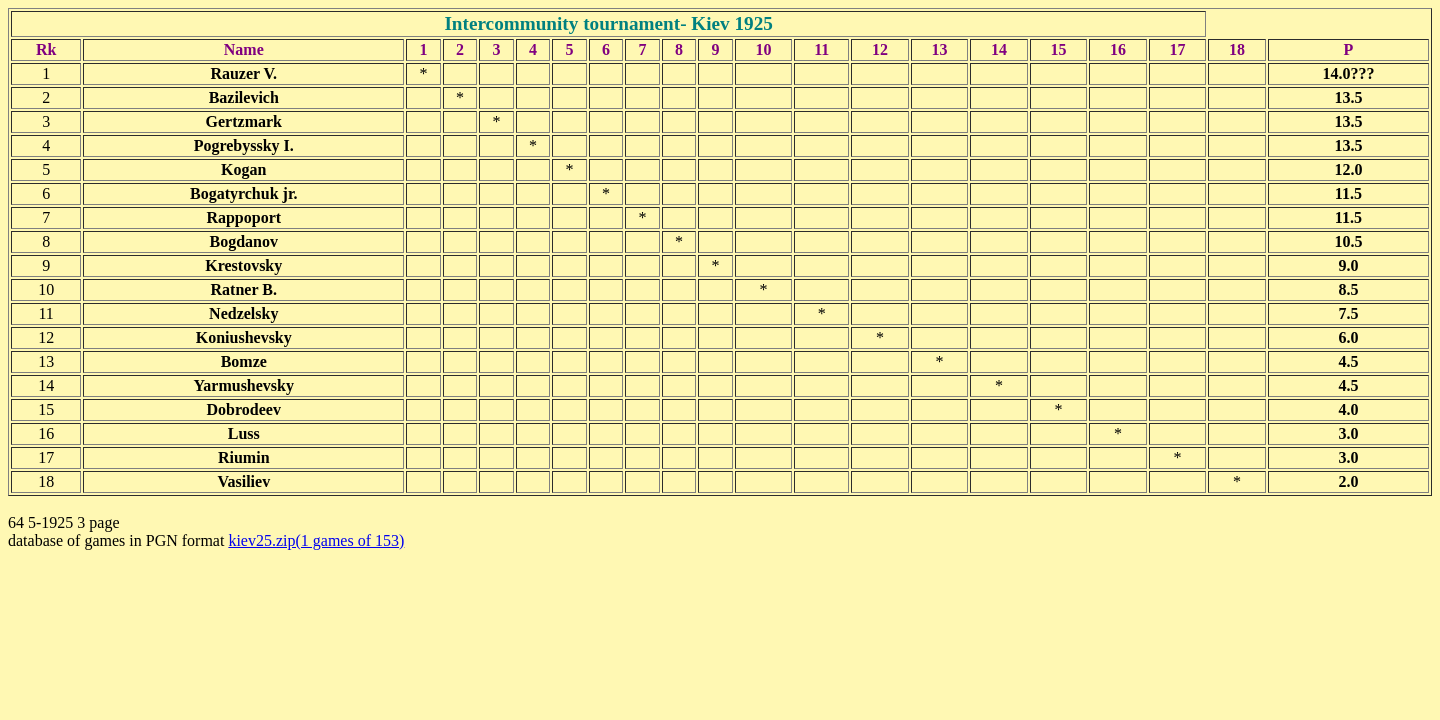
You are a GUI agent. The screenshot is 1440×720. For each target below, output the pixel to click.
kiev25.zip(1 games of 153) (316, 540)
